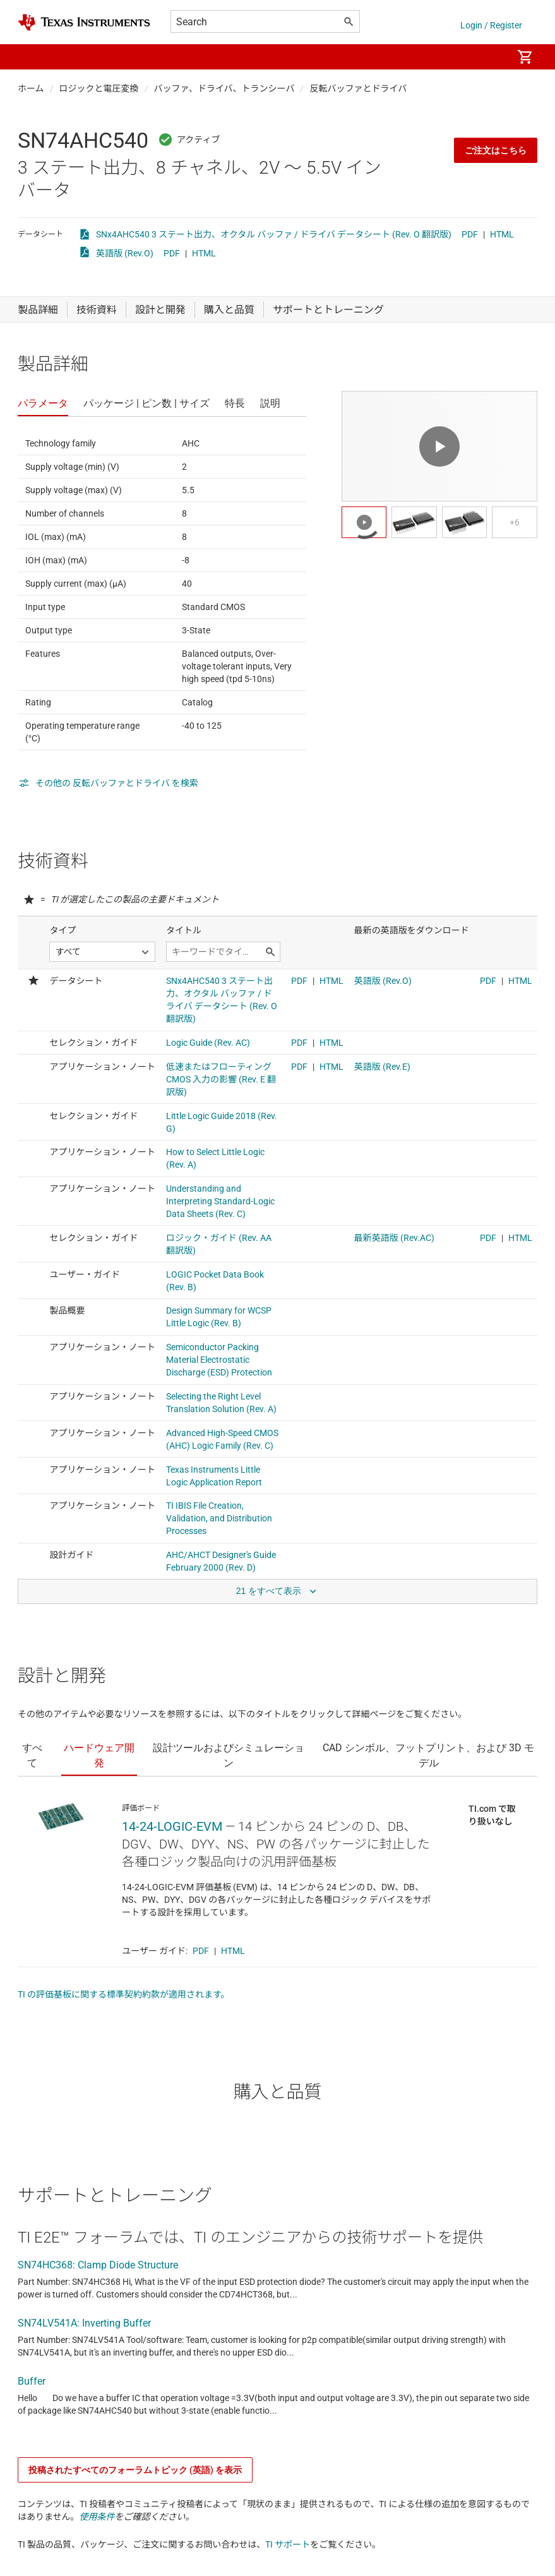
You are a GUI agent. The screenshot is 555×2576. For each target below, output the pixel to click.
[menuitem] (489, 56)
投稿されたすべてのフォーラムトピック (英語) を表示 (135, 2470)
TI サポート (287, 2544)
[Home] (84, 22)
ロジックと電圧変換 (99, 88)
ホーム (31, 88)
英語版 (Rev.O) (124, 253)
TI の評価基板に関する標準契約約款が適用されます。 (124, 1994)
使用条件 (97, 2517)
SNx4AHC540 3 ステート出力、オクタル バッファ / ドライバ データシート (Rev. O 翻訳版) (273, 234)
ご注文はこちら (496, 150)
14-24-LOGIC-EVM (172, 1826)
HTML (502, 234)
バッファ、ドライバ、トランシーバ (224, 88)
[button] (30, 56)
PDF (470, 234)
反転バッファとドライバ (358, 88)
